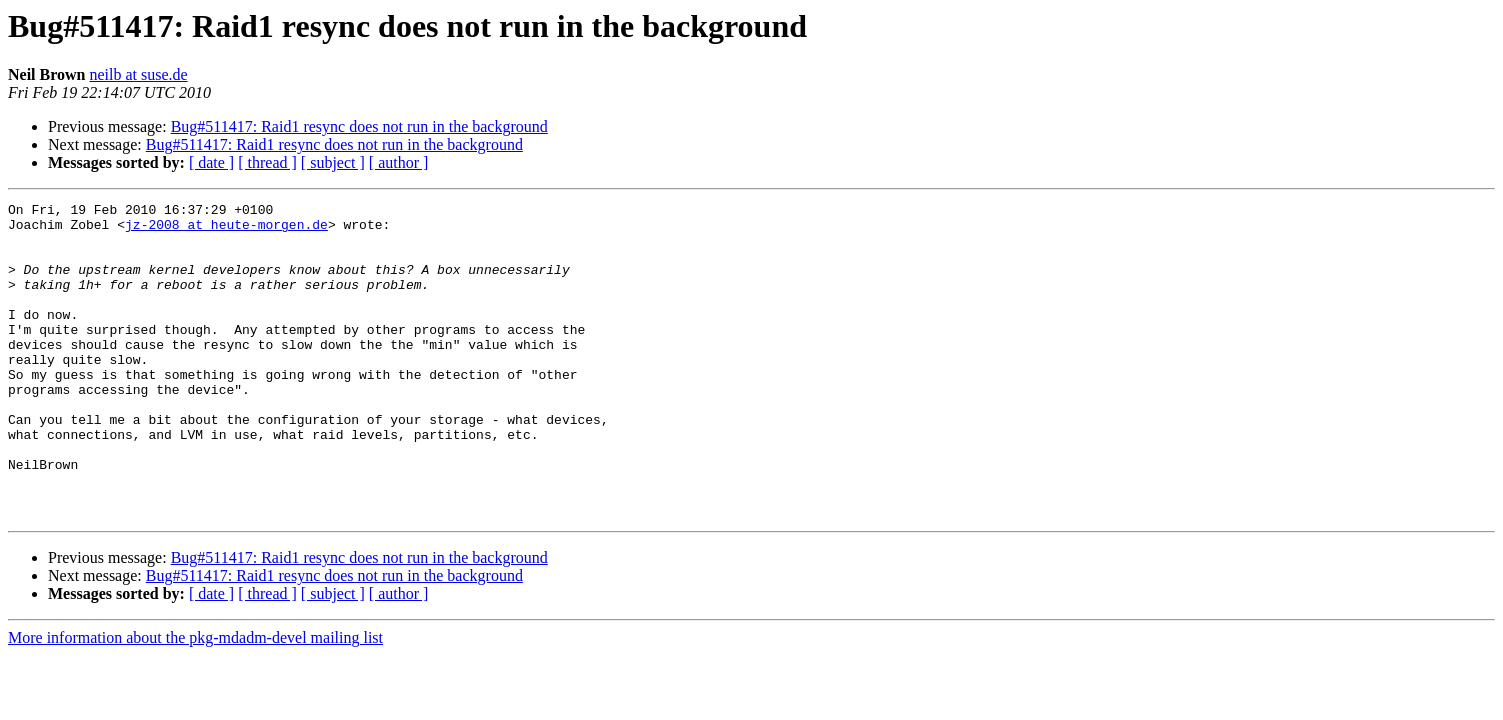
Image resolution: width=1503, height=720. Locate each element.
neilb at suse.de (138, 74)
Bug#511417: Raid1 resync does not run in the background (359, 126)
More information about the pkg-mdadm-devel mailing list (195, 700)
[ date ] (211, 162)
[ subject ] (333, 162)
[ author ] (399, 162)
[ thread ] (267, 162)
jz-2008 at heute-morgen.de (226, 230)
